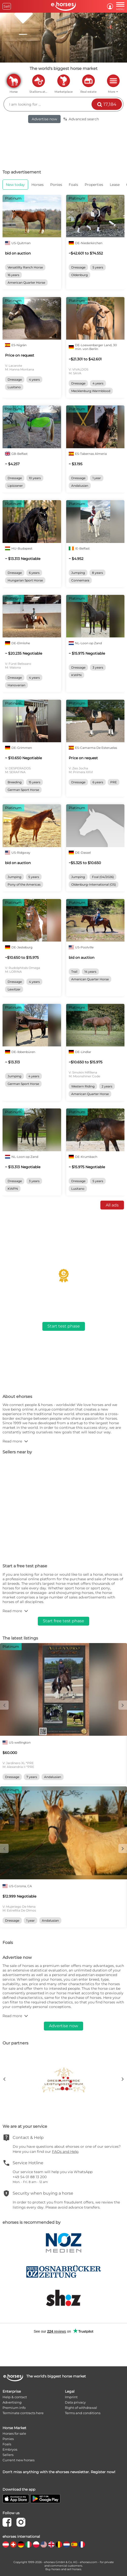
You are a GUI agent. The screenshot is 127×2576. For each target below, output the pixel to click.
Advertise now (44, 119)
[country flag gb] (51, 2544)
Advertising (12, 2402)
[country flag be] (59, 2544)
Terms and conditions (82, 2413)
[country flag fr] (82, 2544)
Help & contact (15, 2397)
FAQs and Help (65, 2151)
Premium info (14, 2408)
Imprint (71, 2397)
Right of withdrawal (81, 2408)
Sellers (8, 2455)
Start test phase (63, 1326)
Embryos (10, 2449)
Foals (7, 2444)
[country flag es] (74, 2544)
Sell (7, 6)
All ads (112, 1205)
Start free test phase (63, 1620)
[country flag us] (44, 2544)
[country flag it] (28, 2544)
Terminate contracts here (23, 2413)
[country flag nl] (66, 2544)
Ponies (8, 2439)
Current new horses (18, 2460)
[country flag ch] (13, 2544)
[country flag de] (21, 2544)
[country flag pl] (36, 2544)
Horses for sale (14, 2433)
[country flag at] (6, 2544)
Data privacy (75, 2402)
